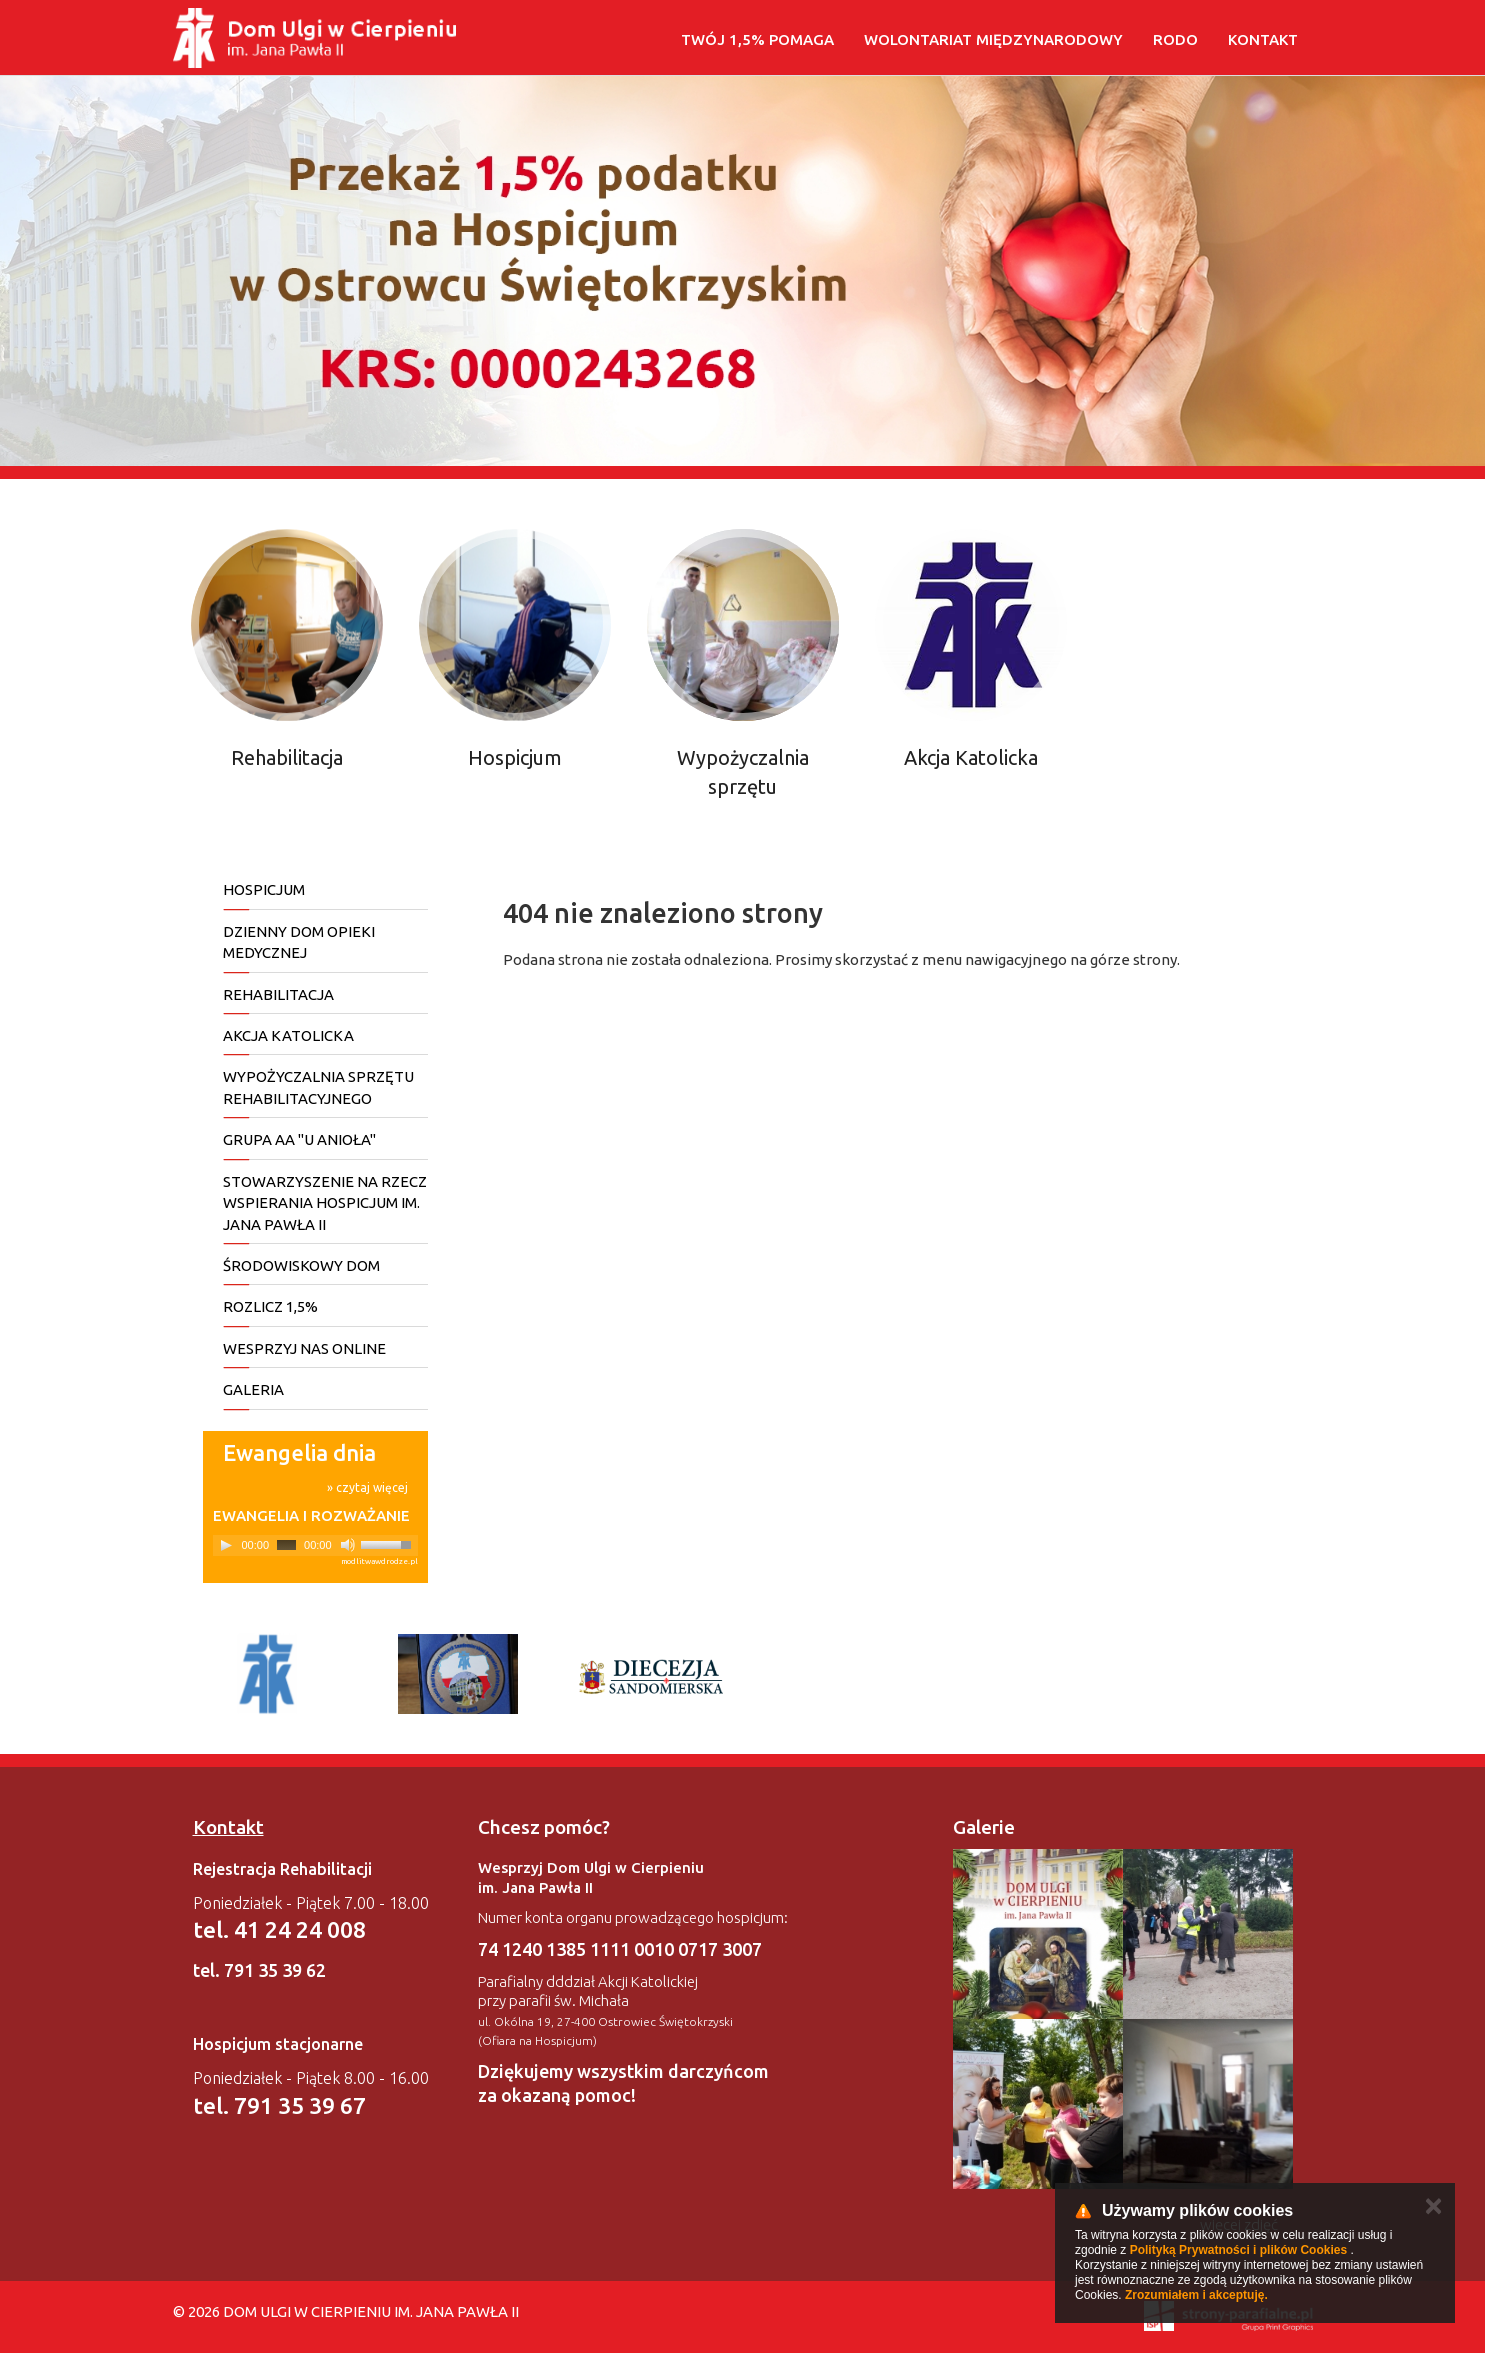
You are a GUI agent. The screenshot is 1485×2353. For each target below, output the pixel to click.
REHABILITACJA (278, 994)
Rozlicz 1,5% (270, 1306)
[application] (315, 1545)
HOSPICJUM (264, 889)
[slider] (286, 1545)
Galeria (253, 1389)
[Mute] (348, 1545)
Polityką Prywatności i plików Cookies (1238, 2250)
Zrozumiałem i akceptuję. (1196, 2295)
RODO (1175, 39)
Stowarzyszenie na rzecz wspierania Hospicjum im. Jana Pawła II (325, 1203)
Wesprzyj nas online (304, 1348)
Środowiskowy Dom (301, 1265)
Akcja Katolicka (971, 757)
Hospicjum (515, 757)
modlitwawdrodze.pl (379, 1561)
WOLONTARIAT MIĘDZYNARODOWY (993, 39)
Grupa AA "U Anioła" (299, 1139)
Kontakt (1263, 39)
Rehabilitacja (287, 757)
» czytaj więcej (367, 1487)
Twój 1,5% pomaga (757, 39)
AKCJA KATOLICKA (288, 1035)
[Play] (226, 1545)
